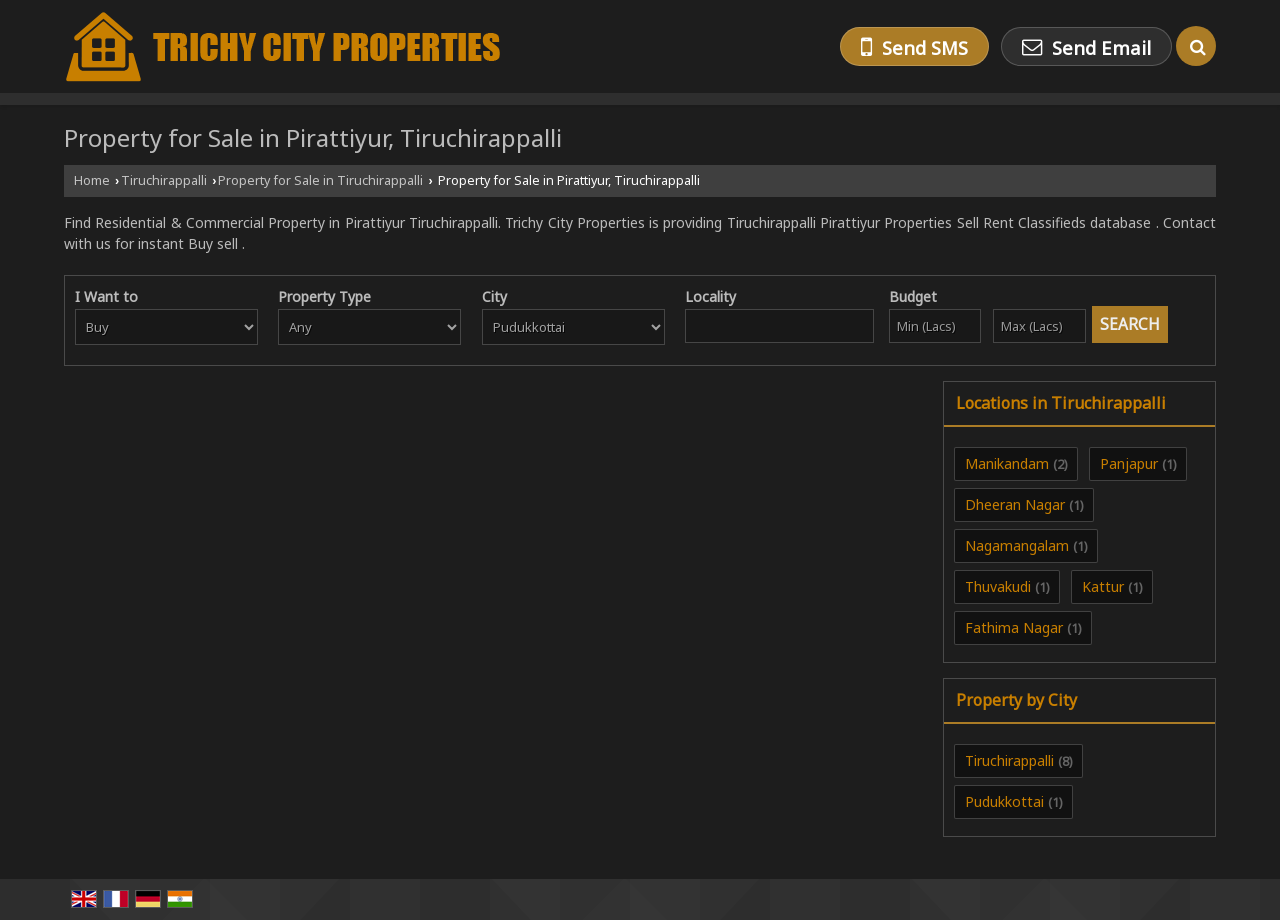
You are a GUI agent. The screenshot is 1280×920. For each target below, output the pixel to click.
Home (92, 180)
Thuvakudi (998, 586)
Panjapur (1129, 463)
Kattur (1103, 586)
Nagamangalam (1017, 545)
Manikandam (1007, 463)
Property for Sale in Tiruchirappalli (320, 180)
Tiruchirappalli (164, 180)
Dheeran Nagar (1015, 504)
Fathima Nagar (1014, 627)
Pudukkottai (1004, 801)
